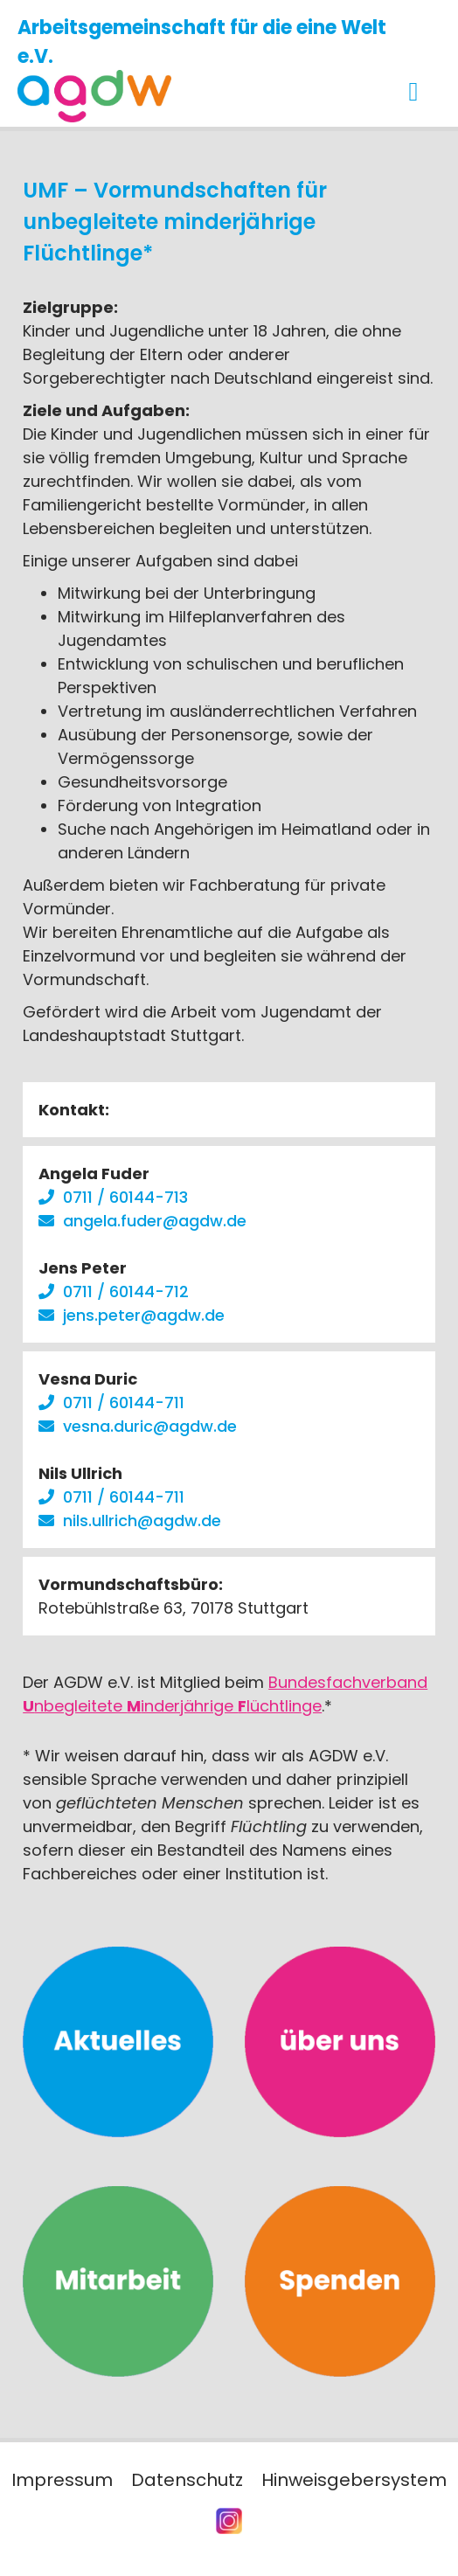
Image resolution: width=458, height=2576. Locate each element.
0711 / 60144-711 (123, 1402)
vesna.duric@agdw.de (150, 1426)
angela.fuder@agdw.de (154, 1221)
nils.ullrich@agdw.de (142, 1520)
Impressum (62, 2480)
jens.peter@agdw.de (144, 1315)
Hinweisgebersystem (354, 2480)
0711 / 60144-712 (126, 1291)
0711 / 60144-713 (125, 1197)
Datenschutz (187, 2480)
